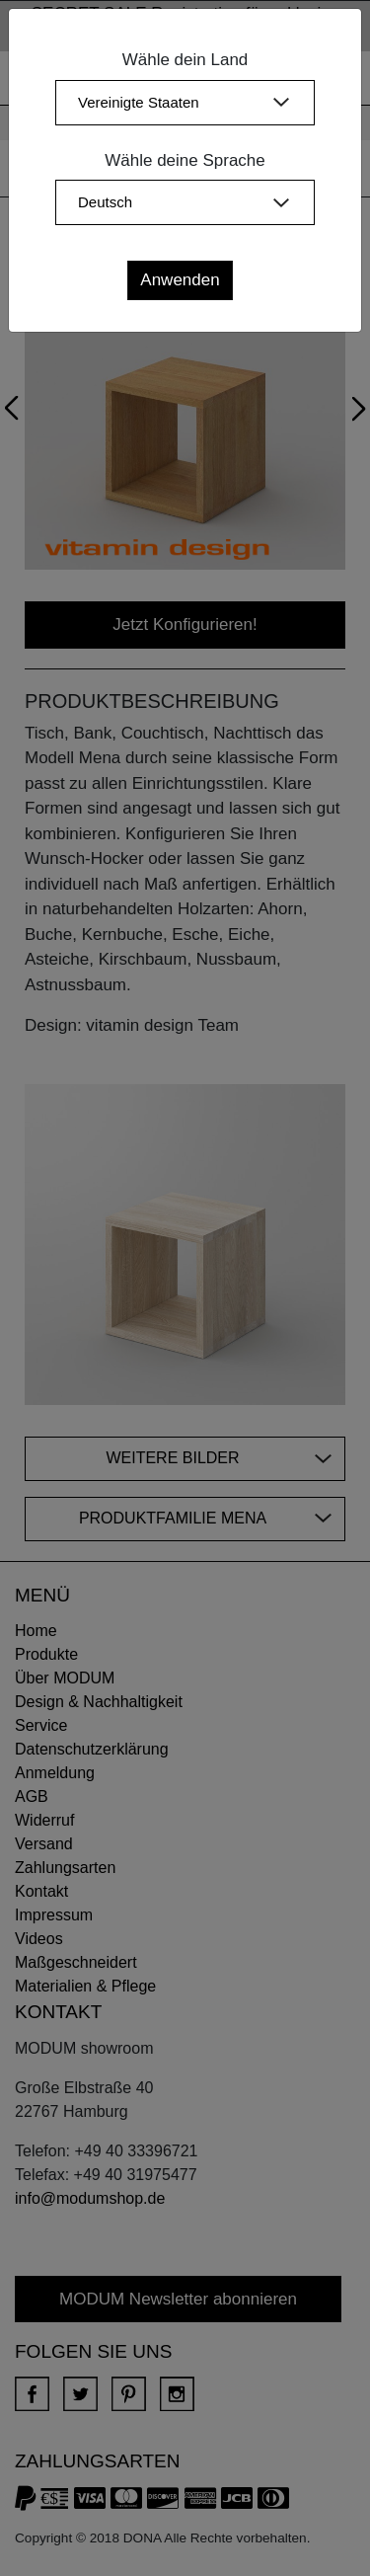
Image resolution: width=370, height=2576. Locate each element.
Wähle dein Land (185, 59)
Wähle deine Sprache (185, 160)
